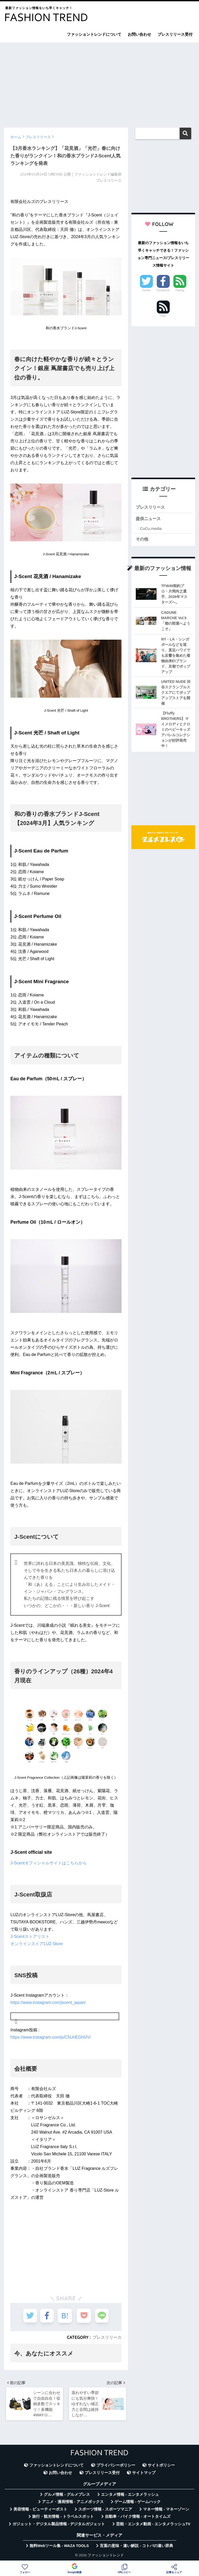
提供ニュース (149, 518)
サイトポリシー (161, 2467)
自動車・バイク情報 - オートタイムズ (137, 2518)
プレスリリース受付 (175, 34)
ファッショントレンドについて (94, 34)
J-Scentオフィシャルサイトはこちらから (48, 1863)
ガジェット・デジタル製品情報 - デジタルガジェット (58, 2525)
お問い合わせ (139, 34)
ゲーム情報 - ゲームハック (138, 2503)
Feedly (180, 290)
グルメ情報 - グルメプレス (67, 2496)
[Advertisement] (99, 82)
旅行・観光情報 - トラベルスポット (63, 2518)
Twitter (146, 290)
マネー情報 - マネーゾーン (166, 2511)
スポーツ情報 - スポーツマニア (105, 2511)
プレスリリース (107, 2337)
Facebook (163, 290)
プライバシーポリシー (115, 2467)
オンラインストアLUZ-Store (36, 1944)
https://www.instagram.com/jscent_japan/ (48, 2002)
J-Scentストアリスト (29, 1936)
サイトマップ (143, 2474)
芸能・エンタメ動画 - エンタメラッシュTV (153, 2525)
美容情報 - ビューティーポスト (40, 2511)
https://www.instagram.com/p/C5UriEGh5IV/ (50, 2037)
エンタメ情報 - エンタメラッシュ (130, 2496)
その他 (142, 539)
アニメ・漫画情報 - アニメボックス (73, 2503)
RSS (163, 316)
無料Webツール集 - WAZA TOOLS (59, 2547)
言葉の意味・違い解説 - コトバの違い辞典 (136, 2547)
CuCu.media (150, 529)
